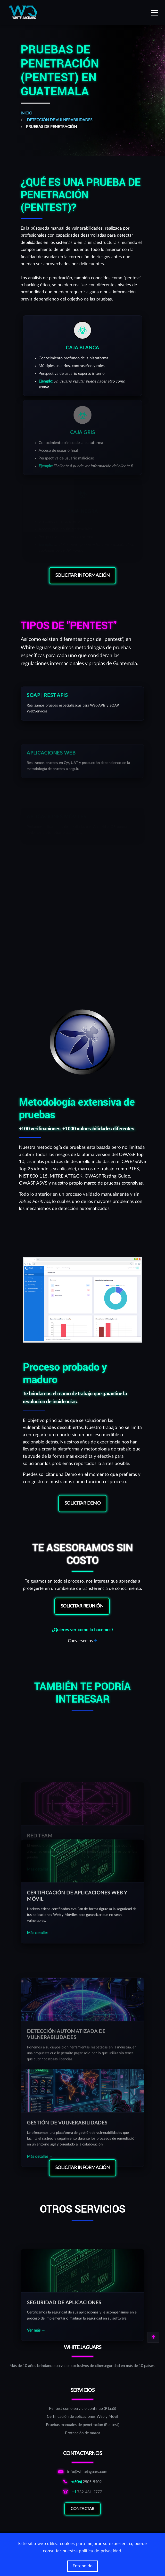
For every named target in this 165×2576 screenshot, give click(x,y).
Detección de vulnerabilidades (59, 120)
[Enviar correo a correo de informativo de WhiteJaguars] (82, 2472)
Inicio (26, 113)
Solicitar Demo (83, 1518)
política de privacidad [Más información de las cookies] (100, 2551)
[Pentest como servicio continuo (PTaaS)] (82, 2409)
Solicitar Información (82, 575)
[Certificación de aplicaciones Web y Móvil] (82, 2417)
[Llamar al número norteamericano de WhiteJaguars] (82, 2492)
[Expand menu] (154, 12)
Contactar (82, 2520)
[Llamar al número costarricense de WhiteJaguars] (82, 2482)
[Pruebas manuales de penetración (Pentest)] (82, 2425)
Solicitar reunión (82, 1606)
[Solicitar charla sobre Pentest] (82, 1640)
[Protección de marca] (82, 2433)
